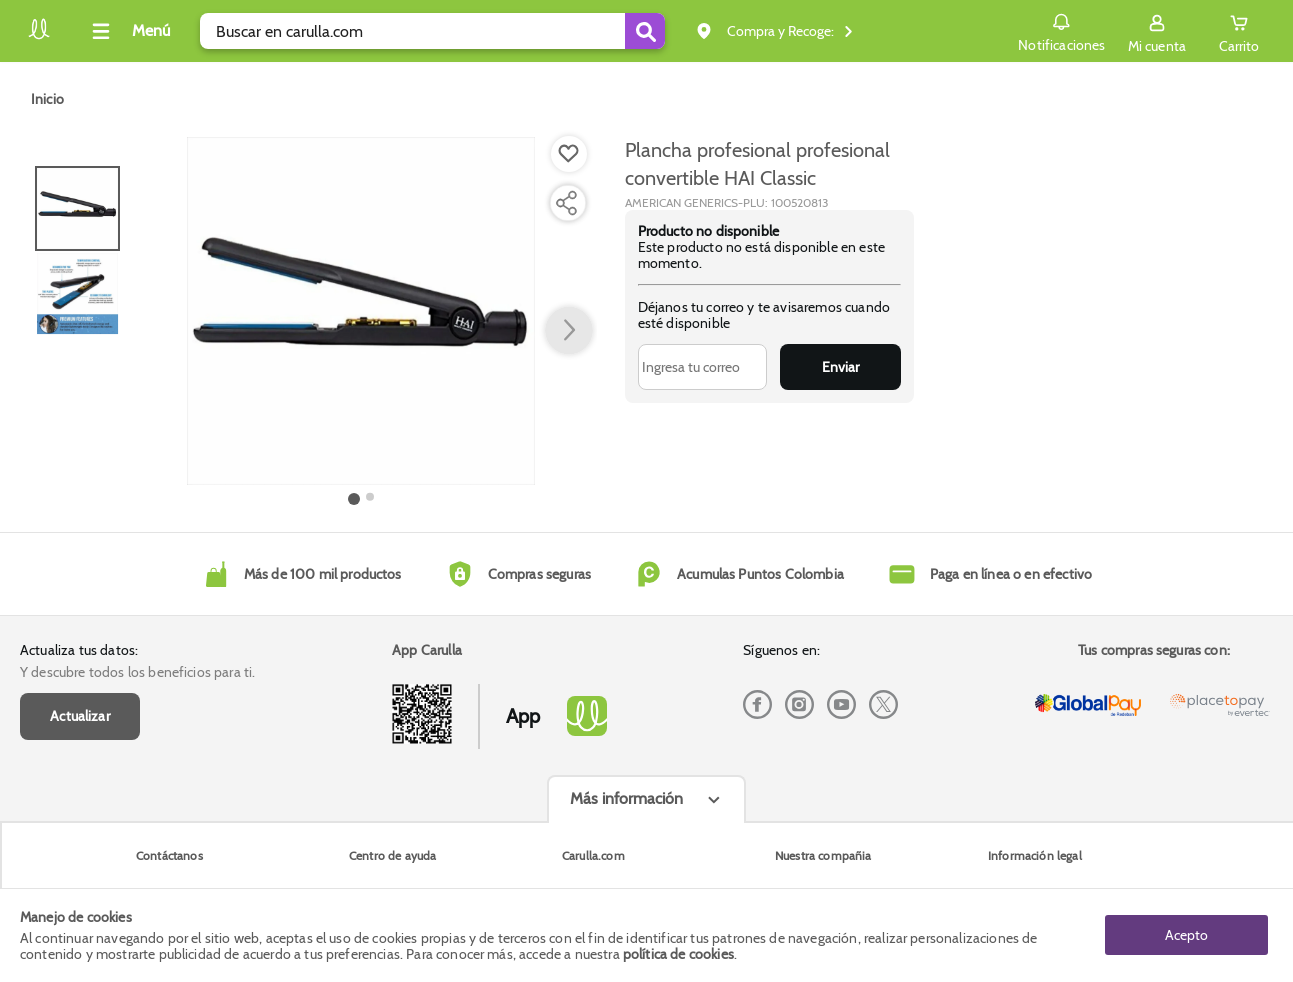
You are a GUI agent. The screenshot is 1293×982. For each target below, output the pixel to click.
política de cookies (678, 954)
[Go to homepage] (47, 99)
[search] (432, 31)
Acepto (1186, 935)
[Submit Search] (645, 31)
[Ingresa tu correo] (703, 367)
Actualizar (80, 716)
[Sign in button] (1157, 31)
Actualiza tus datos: (79, 650)
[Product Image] (361, 311)
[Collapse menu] (128, 31)
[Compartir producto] (566, 203)
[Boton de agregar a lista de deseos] (569, 154)
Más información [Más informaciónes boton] (626, 798)
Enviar (840, 367)
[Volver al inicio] (39, 36)
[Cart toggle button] (1239, 31)
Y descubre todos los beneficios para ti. (137, 672)
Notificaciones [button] (1061, 30)
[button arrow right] (569, 331)
